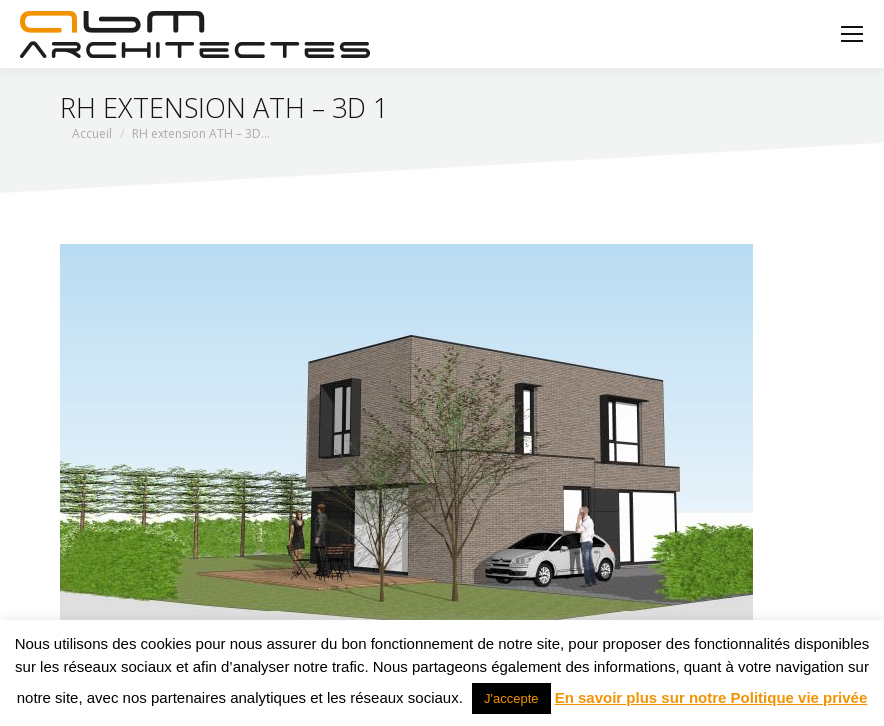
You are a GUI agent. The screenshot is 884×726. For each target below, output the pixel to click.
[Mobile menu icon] (852, 34)
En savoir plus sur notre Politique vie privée (711, 697)
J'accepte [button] (511, 698)
